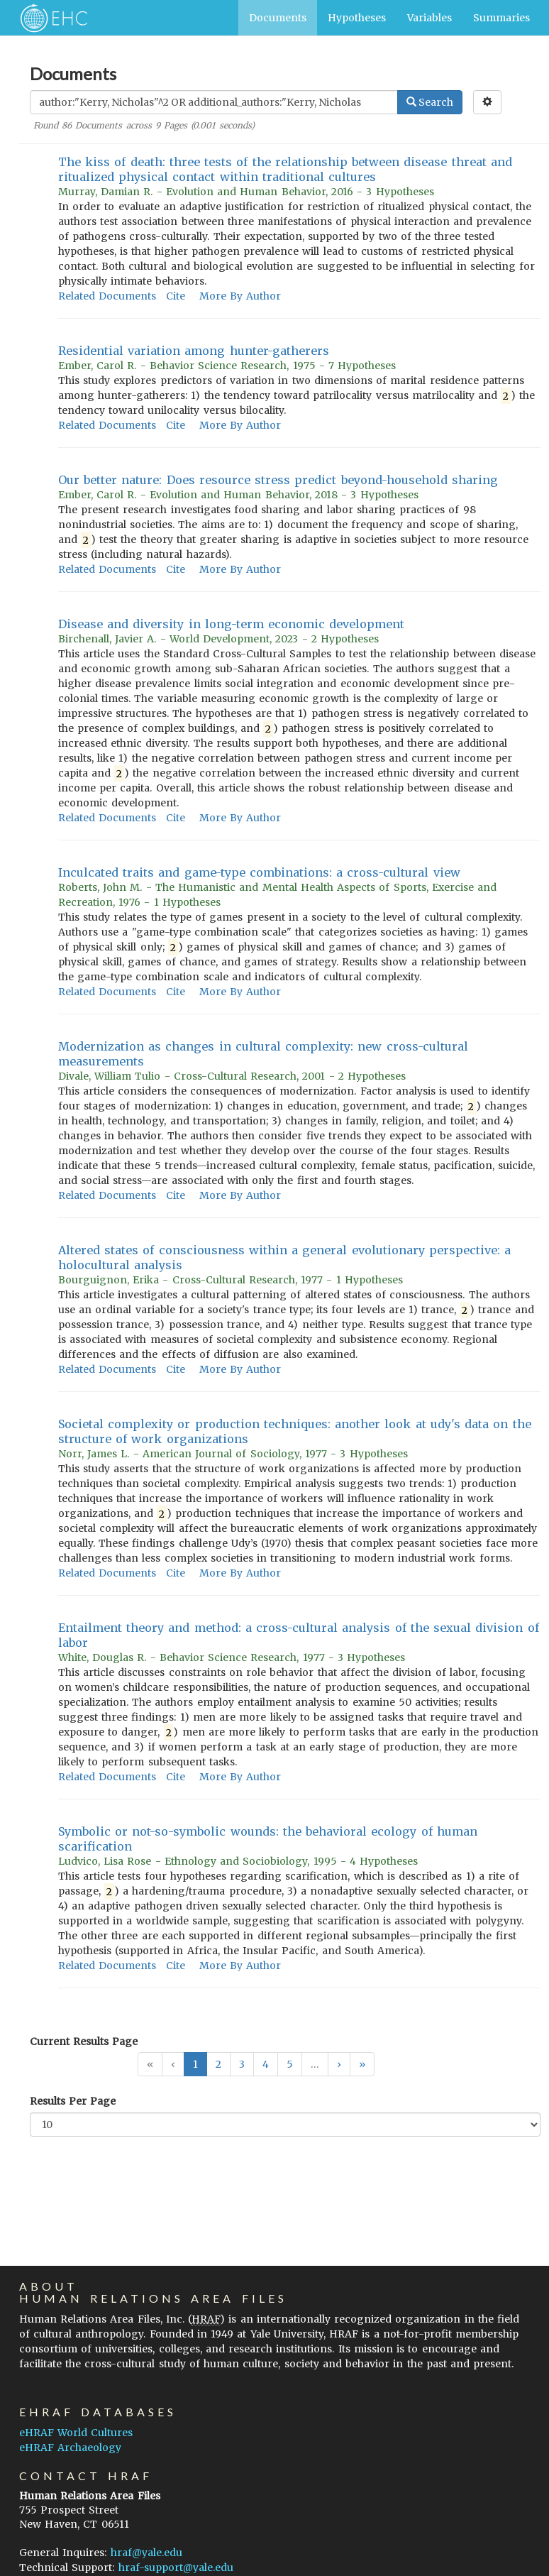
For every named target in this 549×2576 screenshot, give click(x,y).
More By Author (240, 296)
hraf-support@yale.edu (175, 2567)
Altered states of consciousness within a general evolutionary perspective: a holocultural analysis (284, 1257)
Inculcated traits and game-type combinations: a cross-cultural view (259, 872)
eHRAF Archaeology (70, 2447)
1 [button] (195, 2064)
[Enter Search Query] (214, 102)
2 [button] (218, 2064)
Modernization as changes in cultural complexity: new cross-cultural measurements (263, 1053)
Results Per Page (73, 2101)
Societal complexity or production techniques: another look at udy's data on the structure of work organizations (294, 1431)
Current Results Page (84, 2041)
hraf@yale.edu (146, 2552)
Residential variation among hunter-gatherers (193, 351)
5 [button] (290, 2064)
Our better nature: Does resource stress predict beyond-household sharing (278, 480)
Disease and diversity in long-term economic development (231, 624)
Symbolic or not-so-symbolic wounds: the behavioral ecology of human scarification (267, 1838)
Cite (175, 296)
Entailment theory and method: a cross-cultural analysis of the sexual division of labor (298, 1635)
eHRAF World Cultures (76, 2432)
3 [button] (242, 2064)
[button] (339, 2064)
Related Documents (107, 296)
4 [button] (265, 2064)
